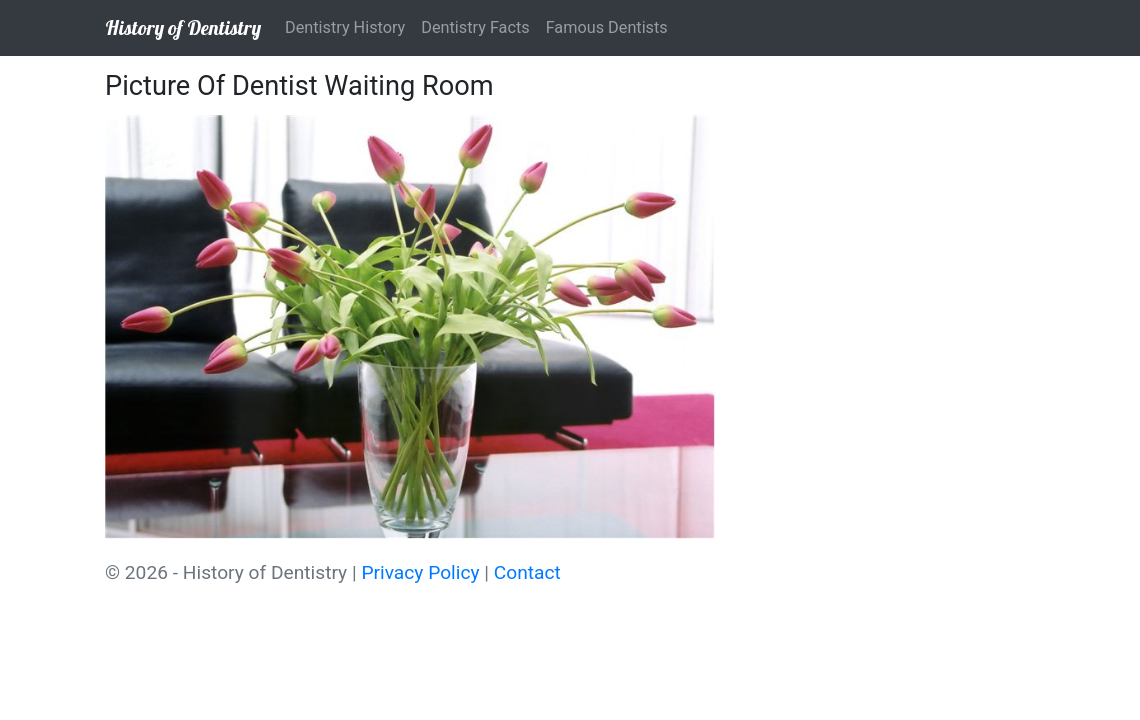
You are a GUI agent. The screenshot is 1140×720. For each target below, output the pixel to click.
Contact (527, 572)
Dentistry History (345, 27)
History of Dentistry (183, 27)
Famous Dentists (607, 27)
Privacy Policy (420, 572)
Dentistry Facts (475, 27)
